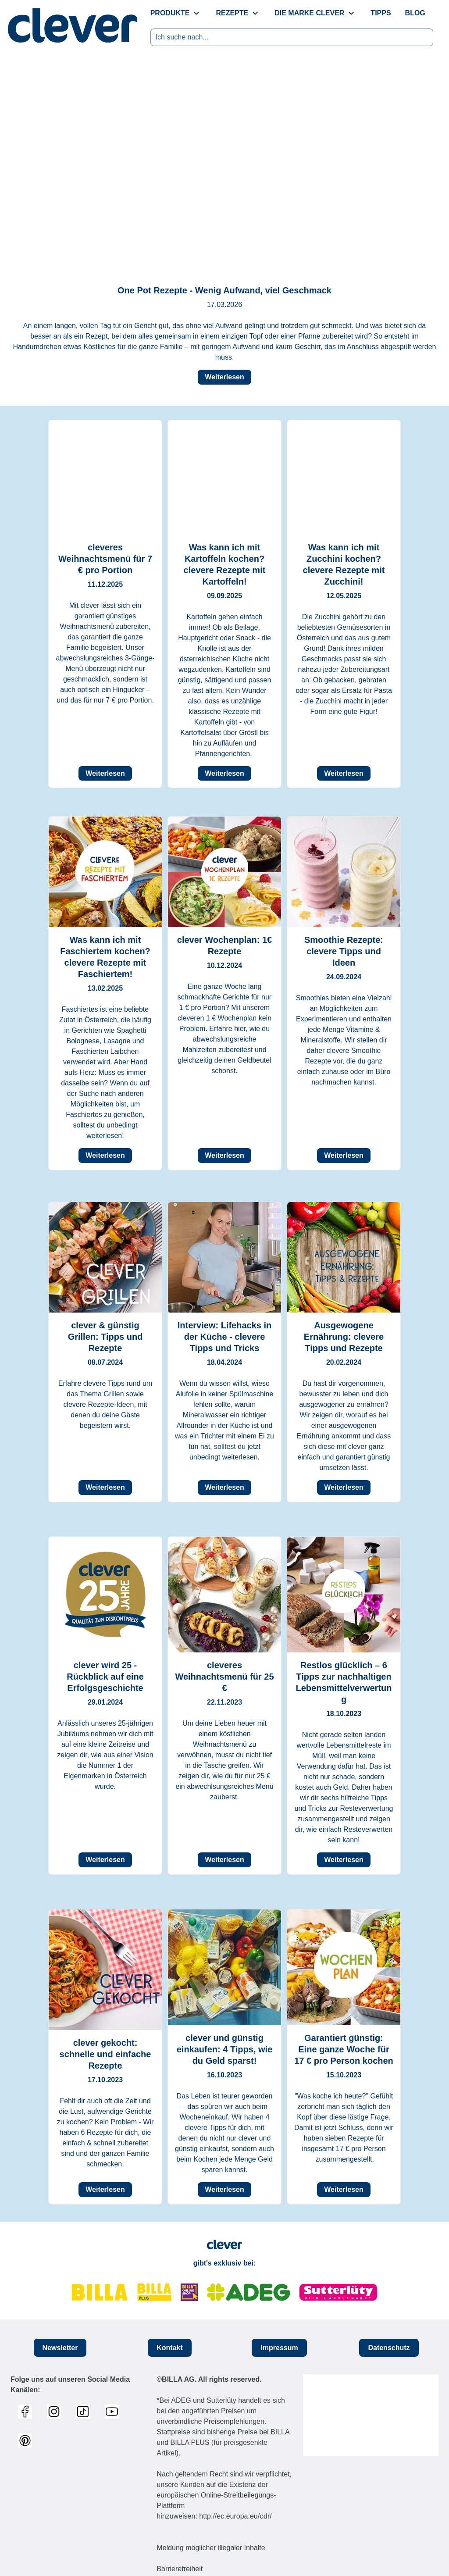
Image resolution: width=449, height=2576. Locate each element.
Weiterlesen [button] (224, 377)
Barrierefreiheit (180, 2568)
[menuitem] (176, 13)
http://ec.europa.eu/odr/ (235, 2516)
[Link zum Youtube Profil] (114, 2412)
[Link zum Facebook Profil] (27, 2412)
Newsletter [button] (60, 2347)
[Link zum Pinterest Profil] (27, 2440)
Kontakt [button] (170, 2347)
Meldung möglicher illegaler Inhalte (211, 2547)
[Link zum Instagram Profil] (56, 2412)
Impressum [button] (279, 2347)
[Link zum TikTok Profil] (85, 2412)
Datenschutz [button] (389, 2347)
